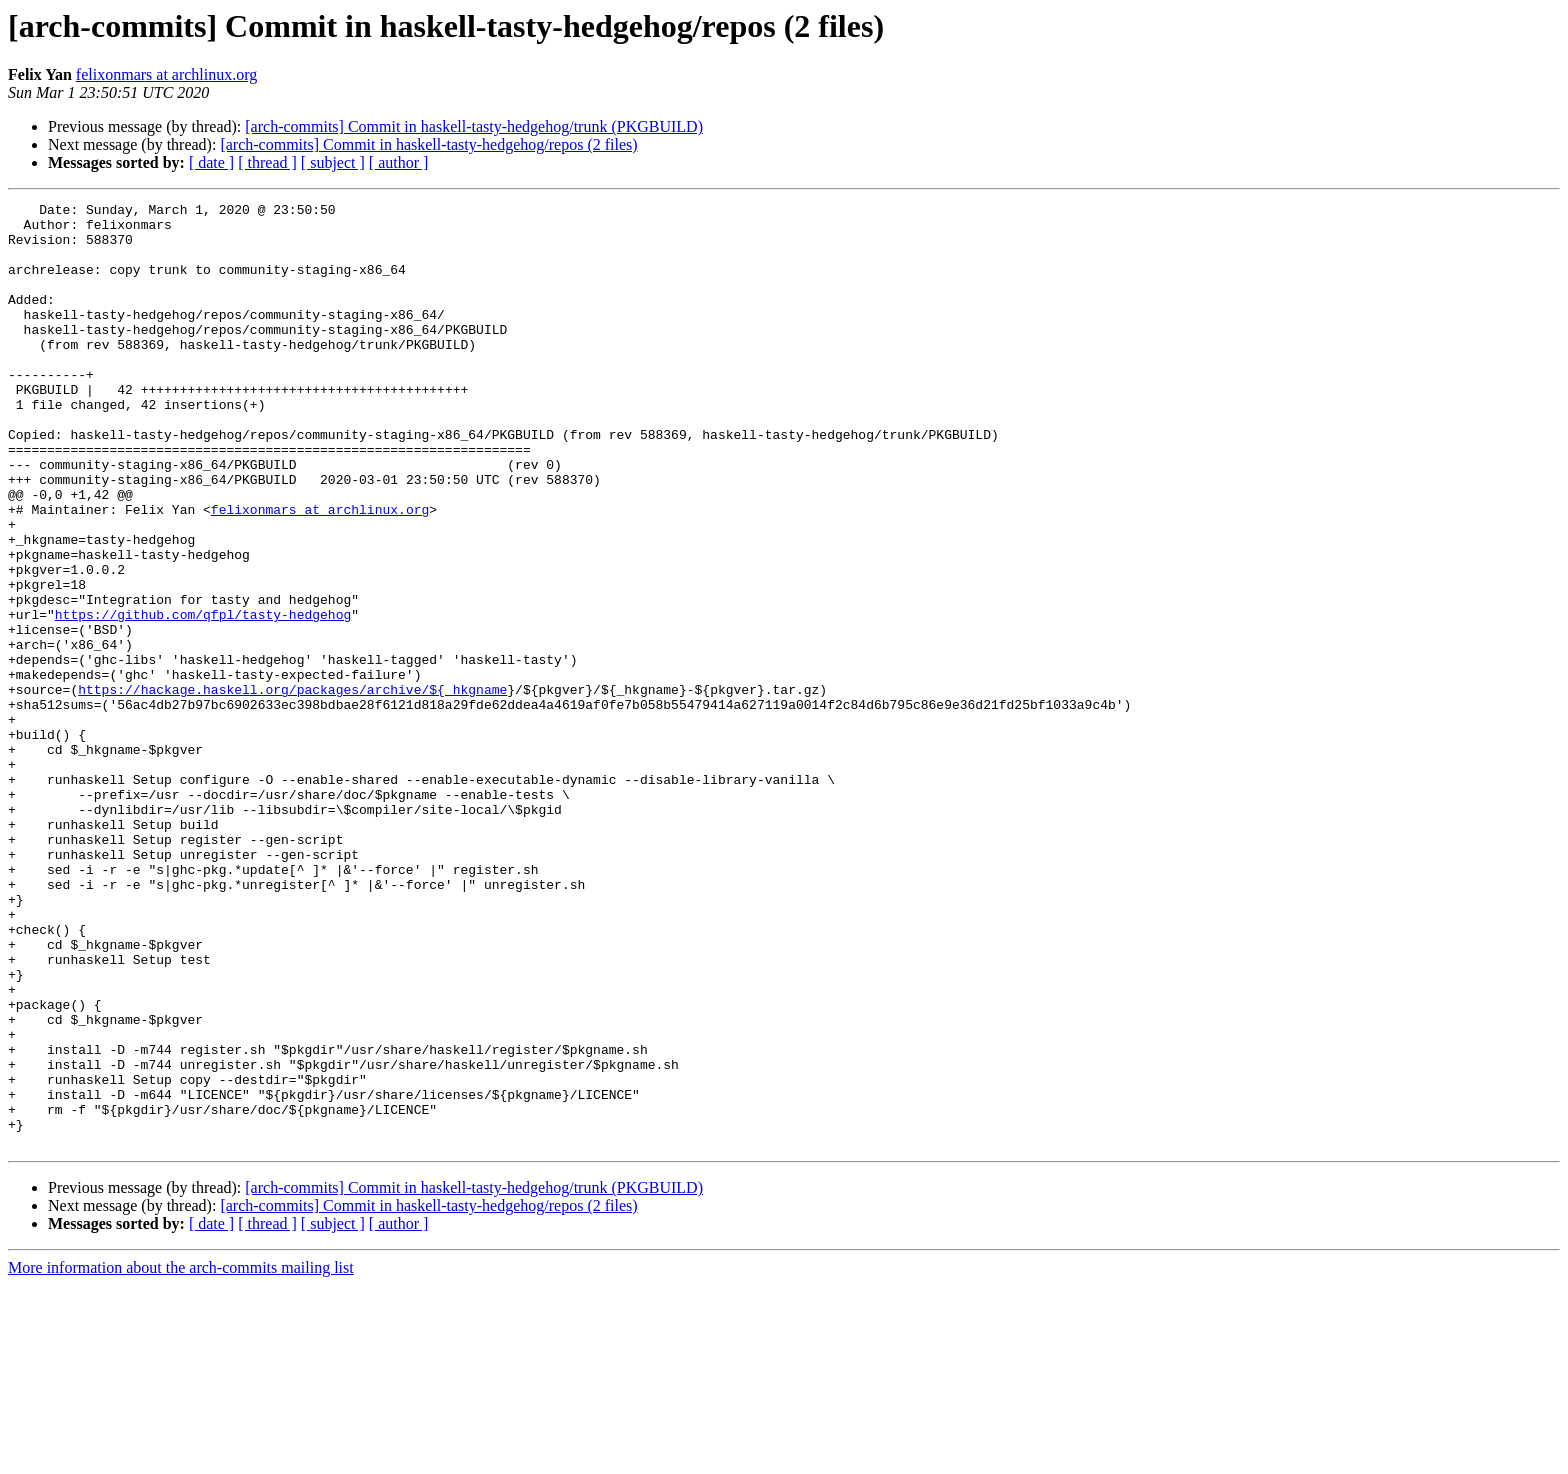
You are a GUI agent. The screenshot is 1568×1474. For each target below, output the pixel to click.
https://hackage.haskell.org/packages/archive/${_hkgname (292, 788)
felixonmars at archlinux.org (166, 74)
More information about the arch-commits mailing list (181, 1456)
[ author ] (399, 162)
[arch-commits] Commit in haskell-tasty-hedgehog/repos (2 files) (428, 144)
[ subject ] (333, 162)
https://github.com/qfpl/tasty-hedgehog (203, 698)
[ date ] (211, 162)
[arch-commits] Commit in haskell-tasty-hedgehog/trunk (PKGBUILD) (474, 126)
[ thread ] (267, 162)
